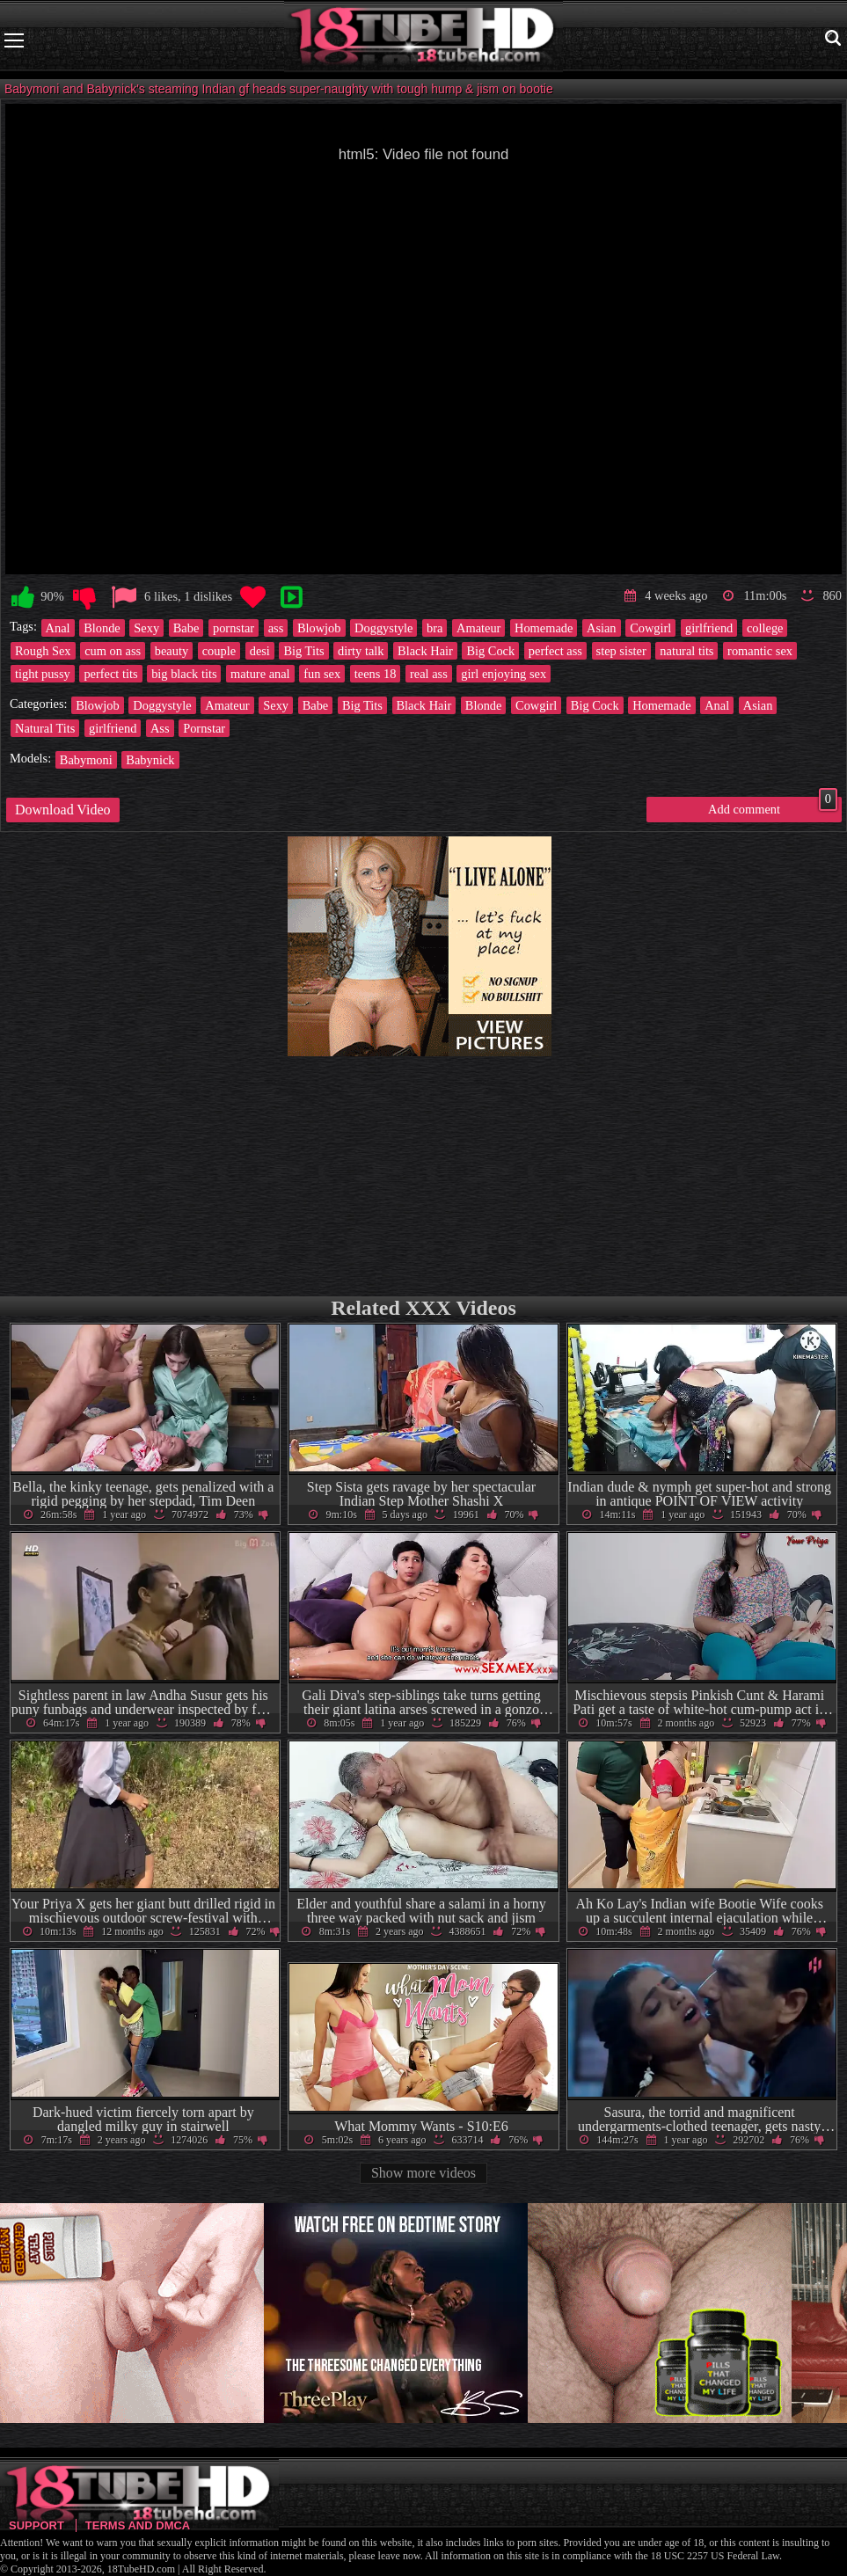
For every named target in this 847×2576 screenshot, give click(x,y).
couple (219, 651)
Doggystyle (383, 628)
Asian (602, 628)
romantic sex (759, 651)
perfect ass (555, 651)
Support (36, 2525)
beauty (171, 651)
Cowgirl (650, 628)
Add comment (772, 806)
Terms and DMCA (137, 2525)
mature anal (260, 674)
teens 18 (375, 674)
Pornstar (204, 728)
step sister (621, 651)
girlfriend (709, 628)
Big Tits (303, 651)
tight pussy (42, 674)
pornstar (233, 628)
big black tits (183, 674)
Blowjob (319, 628)
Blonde (102, 628)
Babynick (150, 760)
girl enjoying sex (503, 674)
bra (434, 628)
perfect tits (110, 674)
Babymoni (86, 760)
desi (260, 651)
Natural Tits (45, 728)
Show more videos (423, 2172)
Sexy (146, 628)
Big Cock (490, 651)
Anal (58, 628)
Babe (186, 628)
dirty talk (360, 651)
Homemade (544, 628)
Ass (160, 728)
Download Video (63, 809)
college (765, 628)
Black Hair (425, 651)
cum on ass (112, 651)
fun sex (321, 674)
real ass (429, 674)
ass (276, 628)
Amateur (478, 628)
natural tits (686, 651)
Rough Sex (43, 651)
